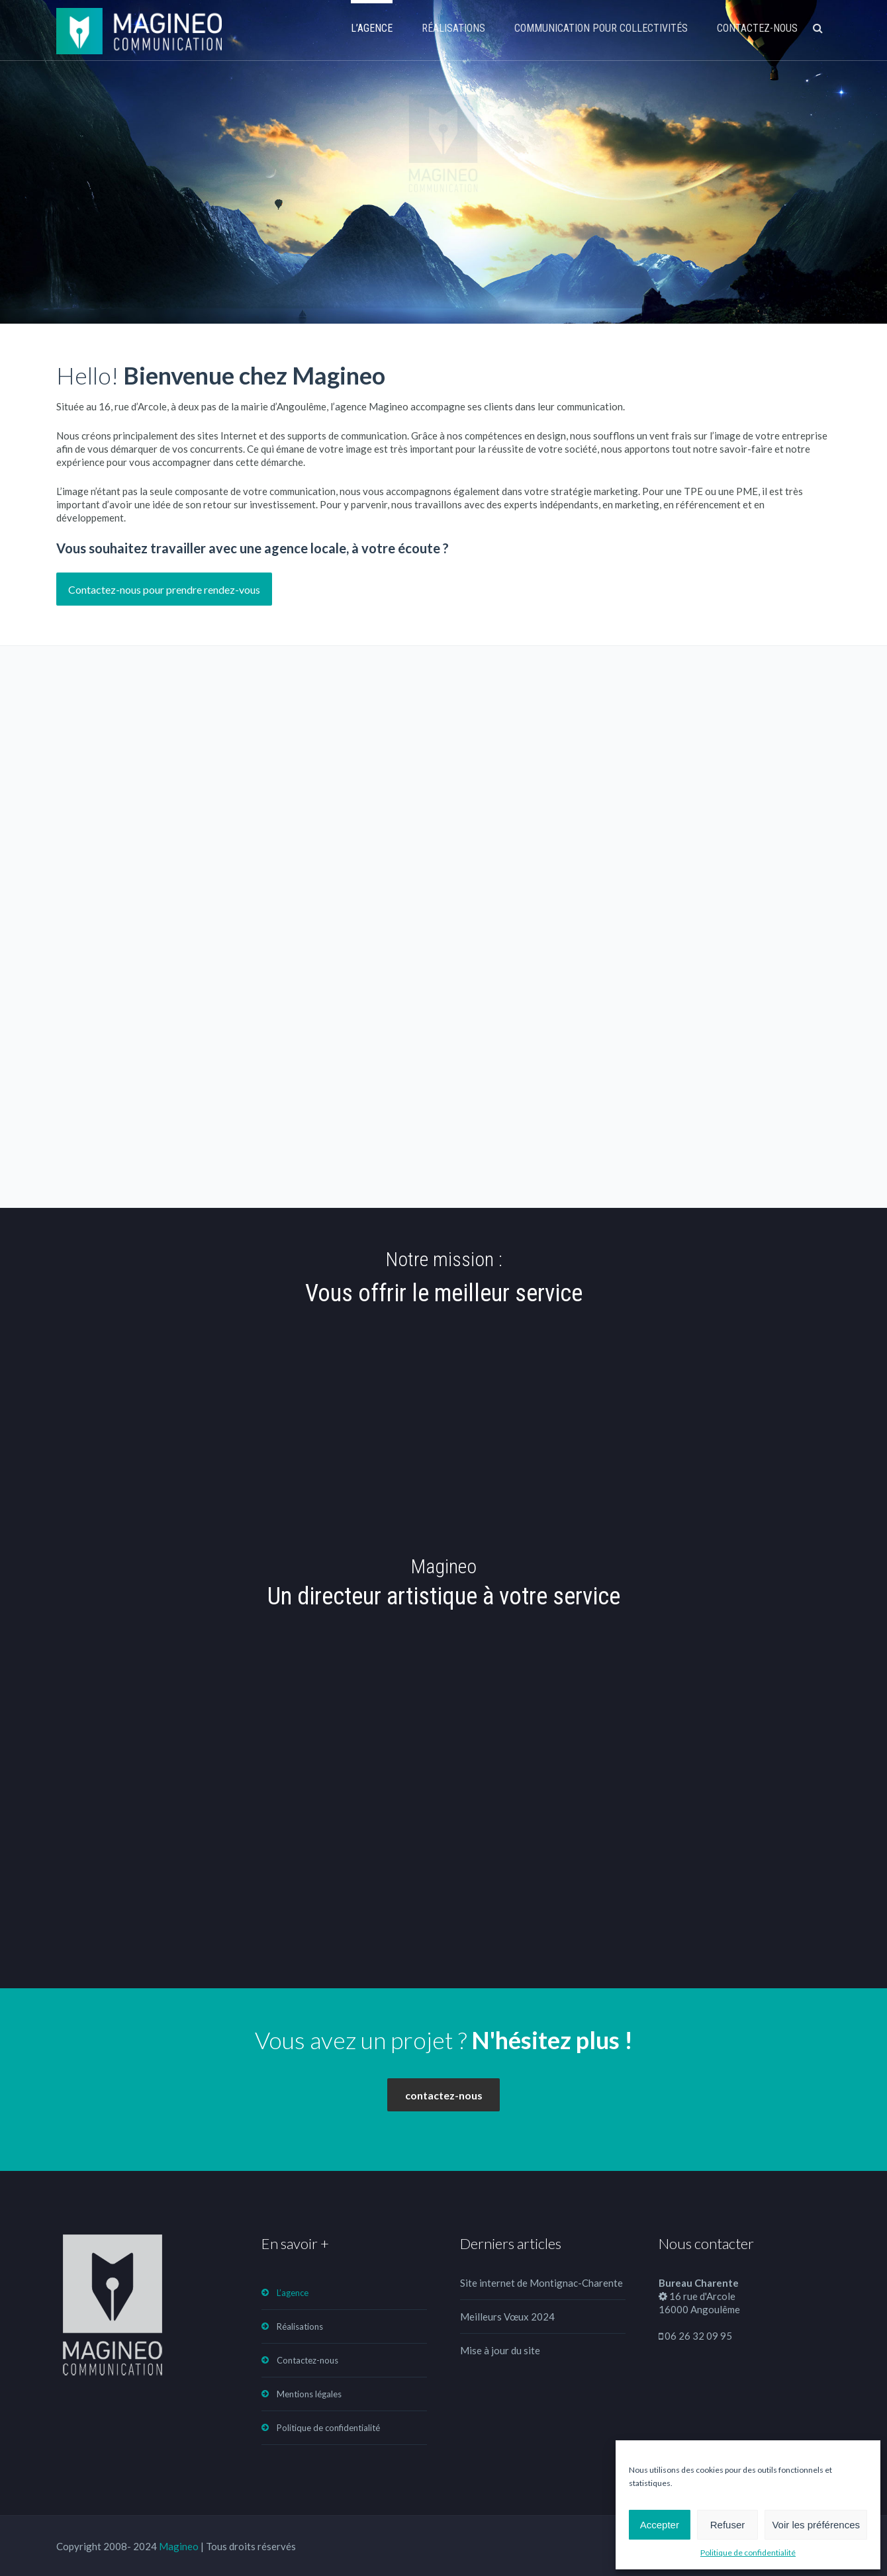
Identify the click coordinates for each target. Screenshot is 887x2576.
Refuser (727, 2524)
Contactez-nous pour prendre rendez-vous (164, 589)
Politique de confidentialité (748, 2552)
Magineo (179, 2546)
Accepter (659, 2524)
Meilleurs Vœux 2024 (507, 2317)
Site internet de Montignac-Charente (541, 2283)
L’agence (372, 28)
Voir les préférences (816, 2524)
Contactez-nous (757, 28)
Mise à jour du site (500, 2350)
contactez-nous (444, 2095)
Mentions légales (309, 2394)
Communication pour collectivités (601, 28)
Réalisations (453, 28)
